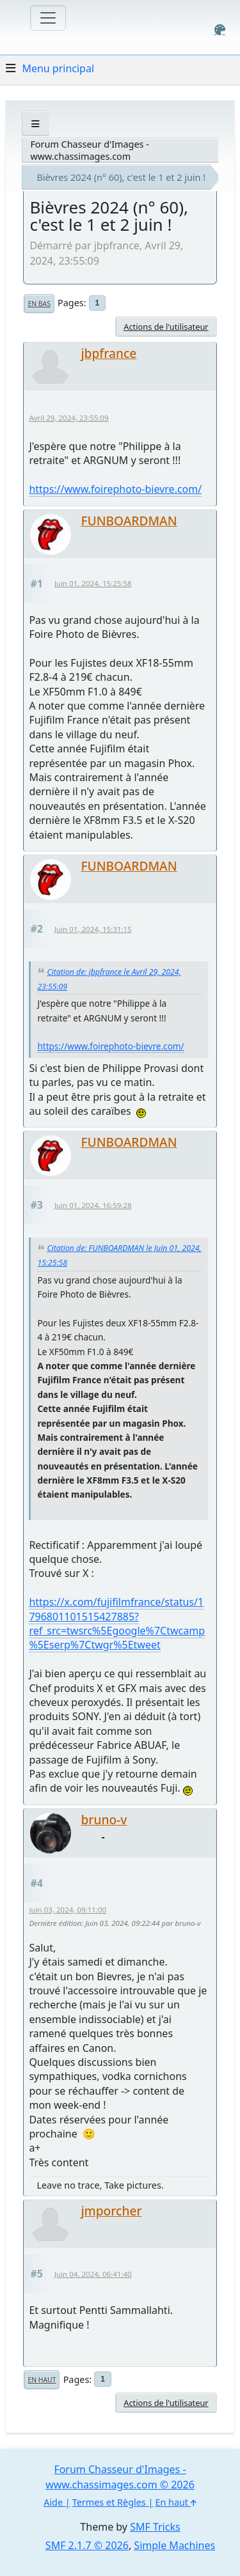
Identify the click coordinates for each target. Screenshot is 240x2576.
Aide (53, 2502)
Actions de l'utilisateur (166, 326)
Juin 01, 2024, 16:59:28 (93, 1205)
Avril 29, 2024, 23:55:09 (68, 418)
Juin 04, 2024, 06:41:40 (93, 2274)
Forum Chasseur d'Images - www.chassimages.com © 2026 (120, 2477)
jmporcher (111, 2210)
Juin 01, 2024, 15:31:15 (93, 929)
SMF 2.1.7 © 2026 (87, 2545)
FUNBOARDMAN (129, 520)
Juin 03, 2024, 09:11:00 (67, 1909)
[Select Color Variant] (219, 29)
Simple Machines (174, 2545)
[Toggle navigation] (48, 18)
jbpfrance (108, 353)
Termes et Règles (109, 2502)
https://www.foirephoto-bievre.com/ (115, 489)
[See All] (35, 124)
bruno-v (104, 1819)
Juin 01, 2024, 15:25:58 (93, 583)
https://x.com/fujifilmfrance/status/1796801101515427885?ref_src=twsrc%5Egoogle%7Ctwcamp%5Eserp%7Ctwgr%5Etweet (117, 1623)
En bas (39, 303)
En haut (42, 2379)
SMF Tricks (155, 2527)
